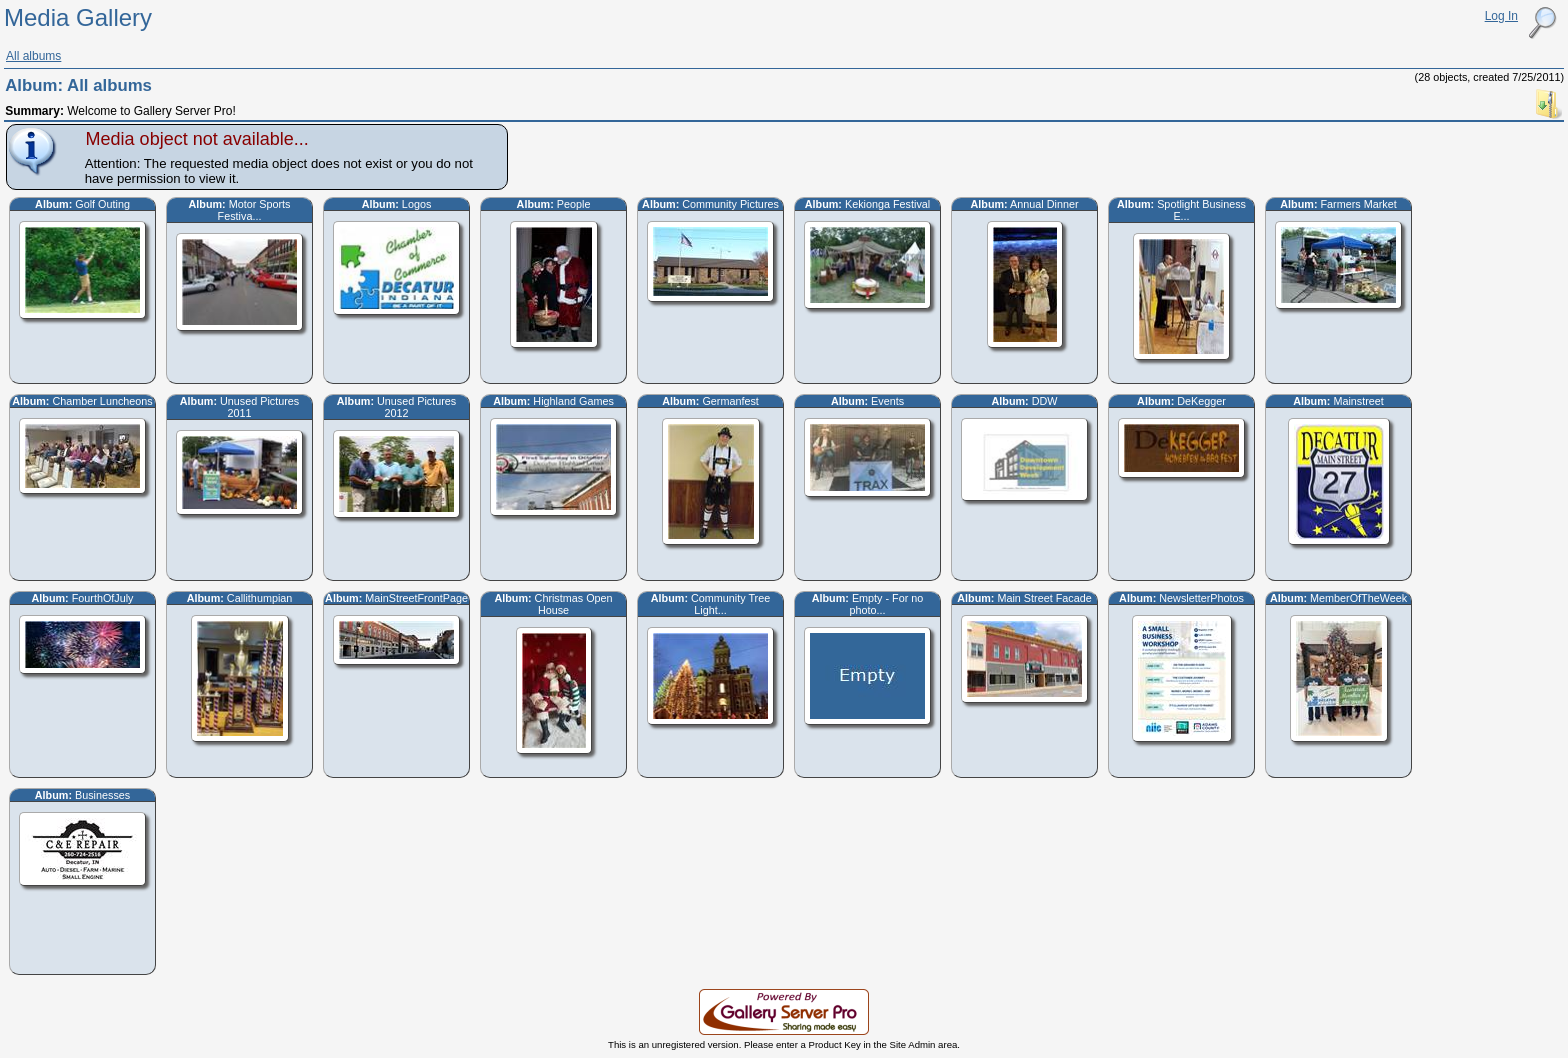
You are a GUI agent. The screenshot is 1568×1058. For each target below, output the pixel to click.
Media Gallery (78, 17)
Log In (1501, 16)
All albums (33, 56)
